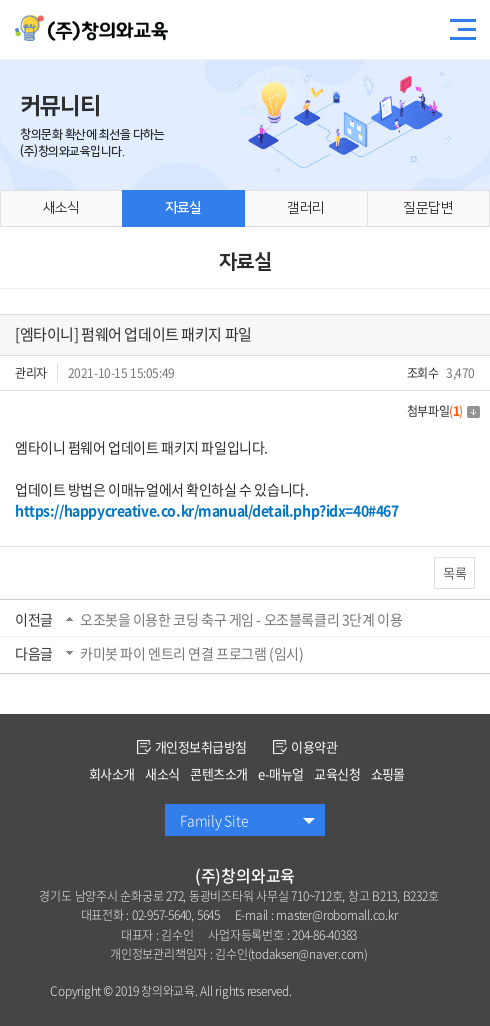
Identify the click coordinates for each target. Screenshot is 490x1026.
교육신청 (337, 773)
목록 (454, 572)
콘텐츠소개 (218, 773)
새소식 (162, 773)
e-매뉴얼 (280, 773)
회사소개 (112, 773)
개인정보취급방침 (192, 746)
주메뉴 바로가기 (0, 0)
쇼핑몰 (388, 773)
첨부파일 (443, 411)
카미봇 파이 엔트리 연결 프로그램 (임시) (191, 653)
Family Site (214, 820)
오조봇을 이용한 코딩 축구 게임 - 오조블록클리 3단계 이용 (241, 619)
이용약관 (305, 746)
